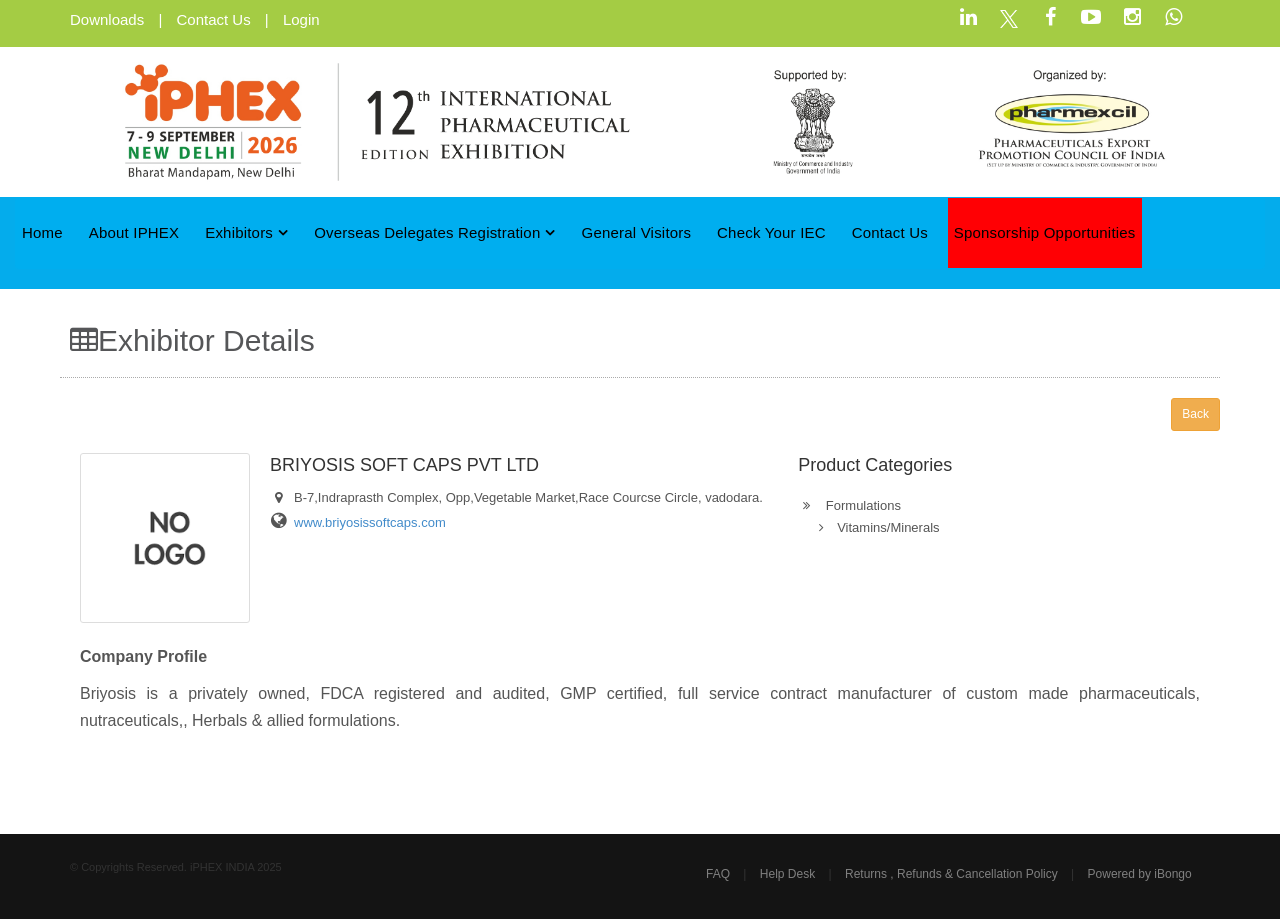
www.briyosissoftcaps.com (370, 522)
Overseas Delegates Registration (435, 232)
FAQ (718, 874)
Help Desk (787, 874)
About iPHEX (134, 232)
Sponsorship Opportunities (1045, 232)
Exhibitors (246, 232)
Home (42, 232)
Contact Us (213, 19)
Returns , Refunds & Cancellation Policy (951, 874)
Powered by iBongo (1140, 874)
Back (1195, 414)
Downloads (107, 19)
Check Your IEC (771, 232)
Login (301, 19)
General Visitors (637, 232)
